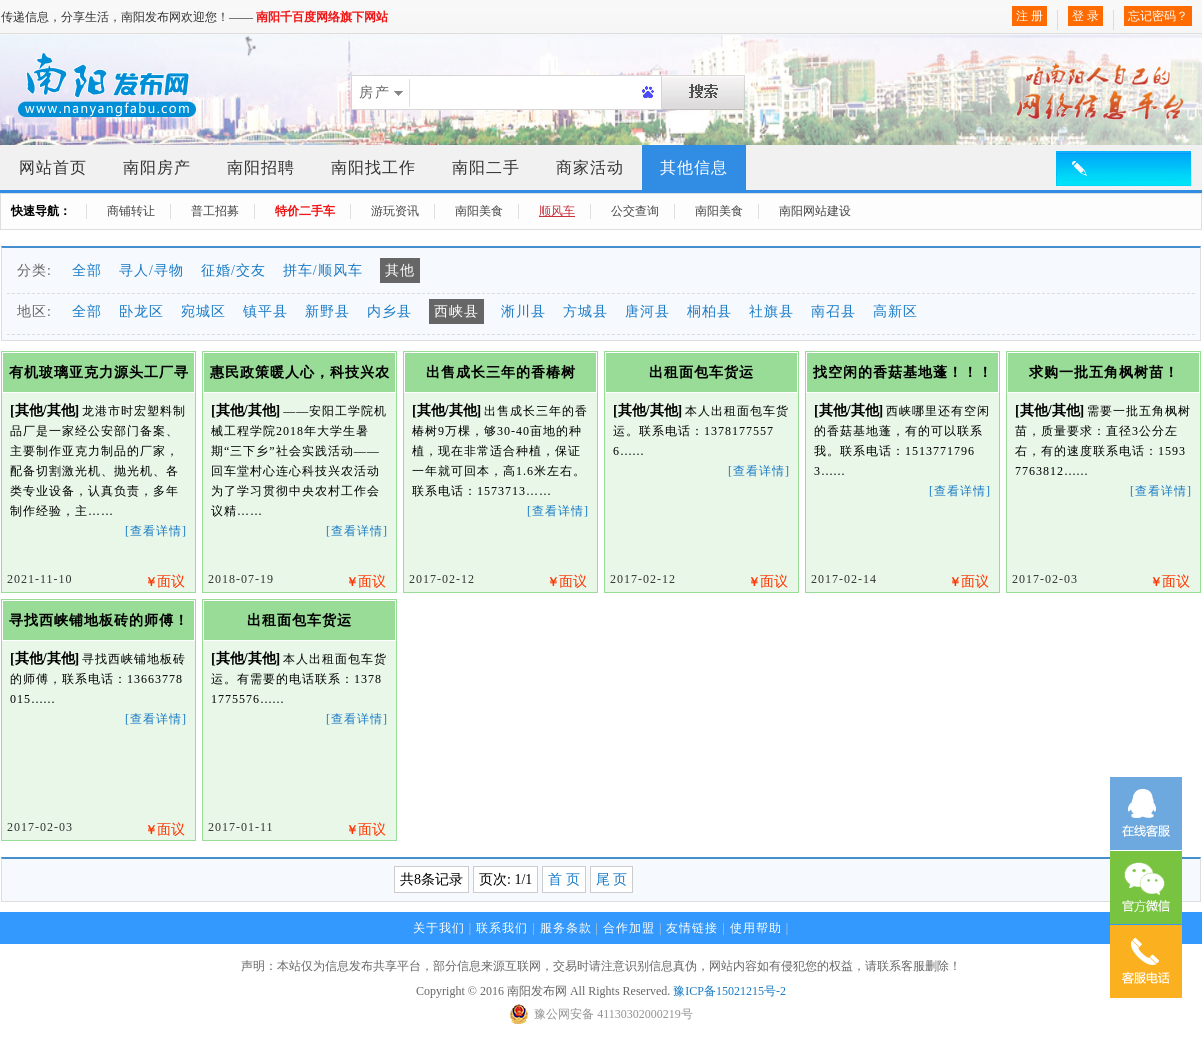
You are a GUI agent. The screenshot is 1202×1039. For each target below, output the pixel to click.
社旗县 (771, 311)
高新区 (895, 311)
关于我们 (439, 928)
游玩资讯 (395, 211)
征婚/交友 (233, 270)
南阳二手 (486, 167)
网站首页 (53, 167)
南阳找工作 (373, 167)
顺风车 (557, 211)
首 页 (564, 879)
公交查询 (635, 211)
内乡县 (389, 311)
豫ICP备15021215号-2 (729, 991)
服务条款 (566, 928)
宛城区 (203, 311)
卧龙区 (141, 311)
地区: (34, 311)
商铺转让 (131, 211)
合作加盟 (629, 928)
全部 (87, 270)
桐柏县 (709, 311)
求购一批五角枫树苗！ (1104, 372)
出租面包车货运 (701, 372)
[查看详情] (156, 531)
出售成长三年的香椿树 (501, 372)
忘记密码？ (1158, 16)
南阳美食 (479, 211)
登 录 (1085, 16)
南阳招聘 (261, 167)
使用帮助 (756, 928)
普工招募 (215, 211)
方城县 (585, 311)
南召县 (833, 311)
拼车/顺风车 (323, 270)
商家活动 (590, 167)
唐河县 (647, 311)
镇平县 (265, 311)
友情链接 (692, 928)
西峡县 (456, 311)
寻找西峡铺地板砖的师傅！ (99, 620)
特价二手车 (305, 211)
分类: (34, 270)
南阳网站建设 (815, 211)
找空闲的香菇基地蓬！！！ (903, 372)
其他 (400, 270)
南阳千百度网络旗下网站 (322, 17)
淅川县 (523, 311)
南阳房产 (157, 167)
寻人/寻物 (151, 270)
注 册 (1029, 16)
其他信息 (694, 167)
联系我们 (502, 928)
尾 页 (612, 879)
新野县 (327, 311)
